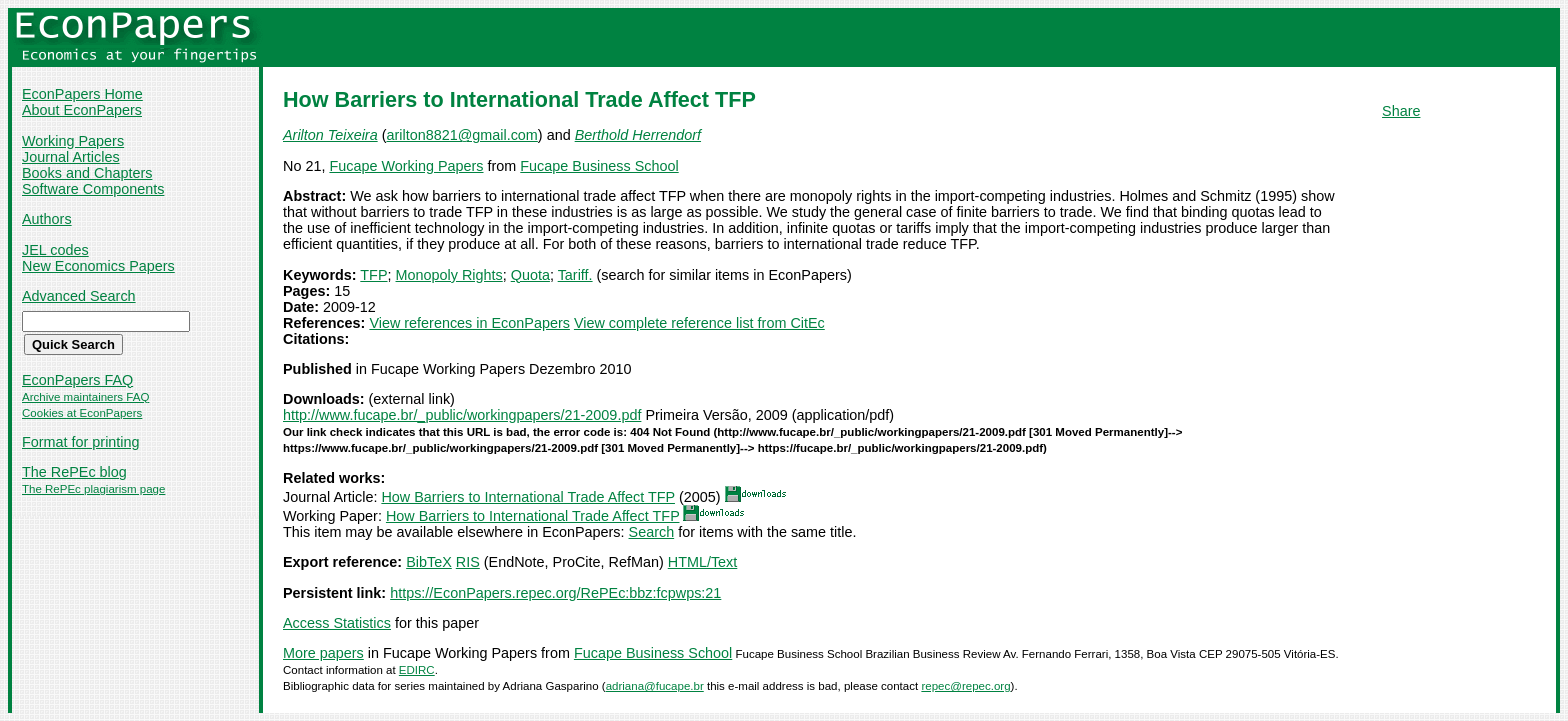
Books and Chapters (87, 173)
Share (1401, 111)
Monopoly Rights (449, 275)
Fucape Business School (599, 166)
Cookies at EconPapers (82, 413)
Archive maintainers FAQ (85, 397)
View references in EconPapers (469, 323)
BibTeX (429, 562)
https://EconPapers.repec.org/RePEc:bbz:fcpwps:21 (555, 593)
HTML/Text (703, 562)
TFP (373, 275)
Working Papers (73, 141)
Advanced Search (79, 296)
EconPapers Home (82, 94)
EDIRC (417, 670)
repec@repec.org (965, 686)
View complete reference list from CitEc (699, 323)
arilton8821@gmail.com (461, 135)
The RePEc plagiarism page (93, 489)
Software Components (93, 189)
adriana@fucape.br (655, 686)
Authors (47, 219)
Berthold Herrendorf (638, 135)
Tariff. (575, 275)
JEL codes (55, 250)
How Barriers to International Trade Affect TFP (528, 497)
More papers (323, 653)
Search (652, 532)
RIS (468, 562)
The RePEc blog (74, 472)
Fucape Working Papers (406, 166)
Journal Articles (71, 157)
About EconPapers (82, 110)
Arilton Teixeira (330, 135)
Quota (530, 275)
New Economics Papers (98, 266)
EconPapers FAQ (77, 380)
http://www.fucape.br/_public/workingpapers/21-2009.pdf (462, 415)
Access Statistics (337, 623)
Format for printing (81, 442)
